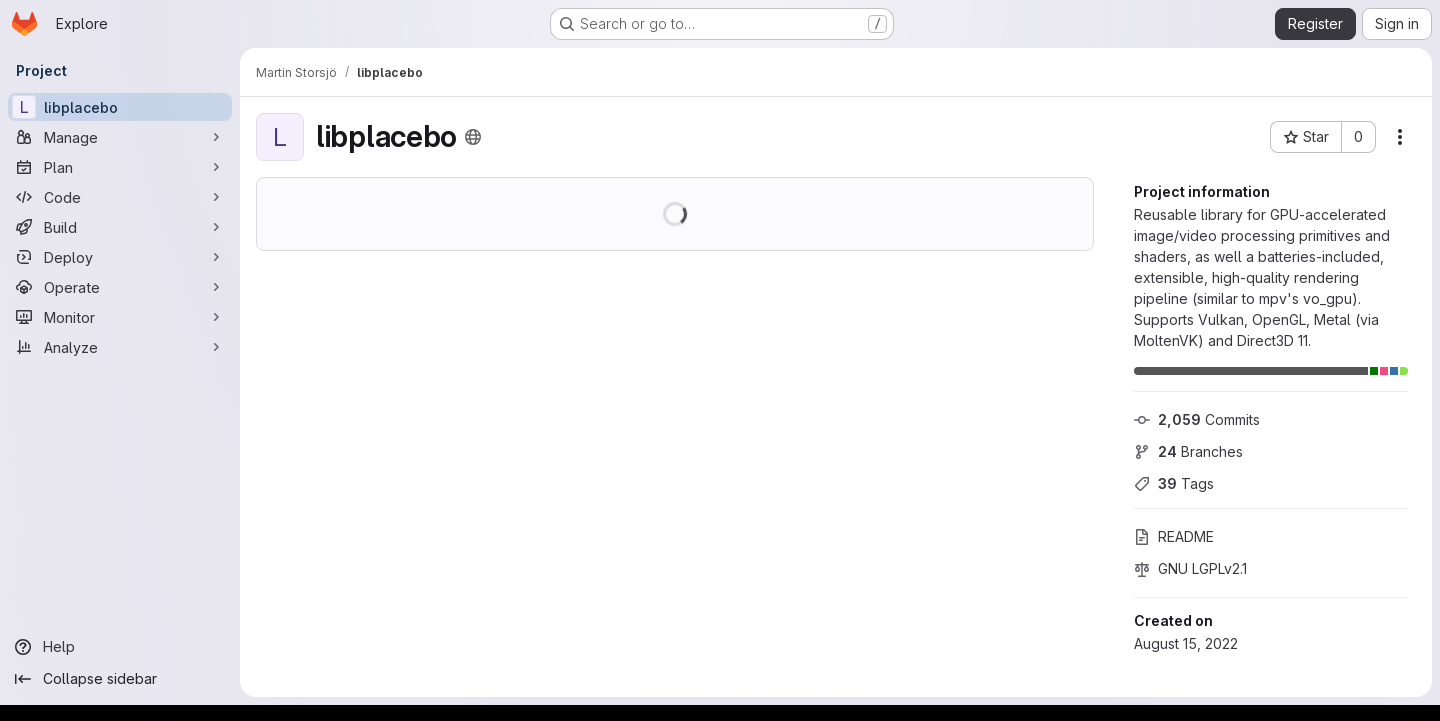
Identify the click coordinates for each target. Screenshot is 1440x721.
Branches (1188, 451)
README (1174, 536)
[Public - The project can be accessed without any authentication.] (473, 137)
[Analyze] (120, 347)
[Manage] (120, 137)
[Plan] (120, 167)
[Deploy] (120, 257)
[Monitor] (120, 317)
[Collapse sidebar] (120, 679)
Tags (1174, 483)
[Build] (120, 227)
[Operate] (120, 287)
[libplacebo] (120, 107)
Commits (1197, 419)
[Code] (120, 197)
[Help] (120, 647)
